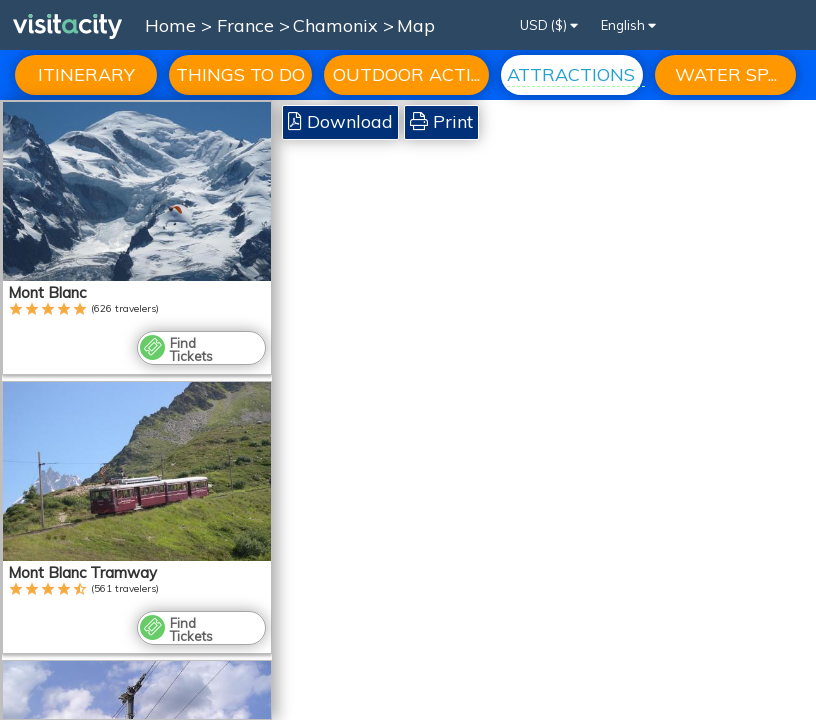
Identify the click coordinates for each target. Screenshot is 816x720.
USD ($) (549, 25)
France (248, 25)
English (628, 25)
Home (170, 25)
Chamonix (338, 25)
